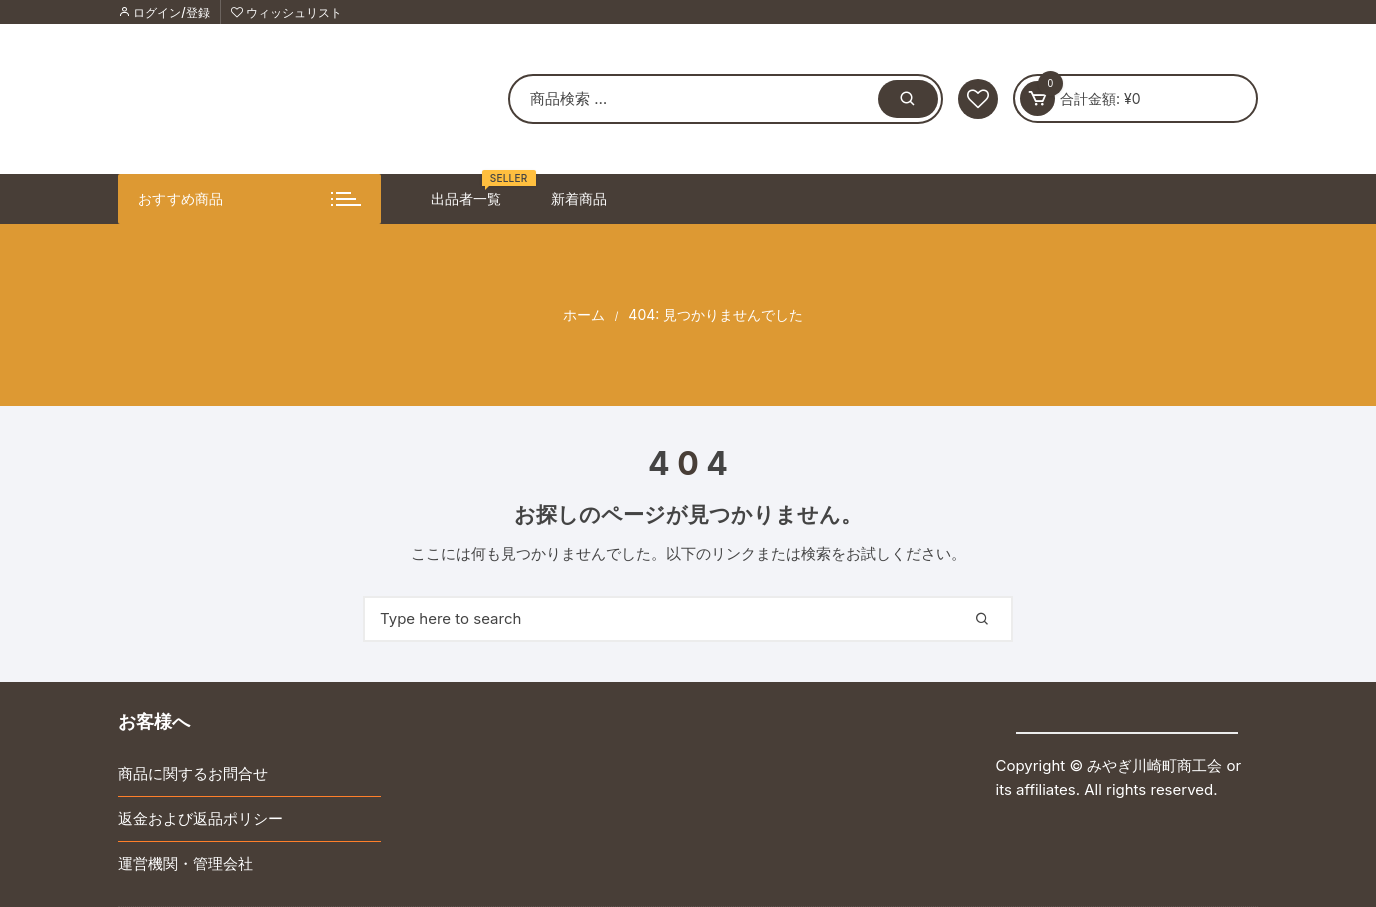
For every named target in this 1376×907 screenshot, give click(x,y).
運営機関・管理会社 (185, 863)
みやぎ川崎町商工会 (1154, 765)
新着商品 (579, 198)
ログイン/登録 (164, 12)
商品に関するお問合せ (193, 773)
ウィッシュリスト (286, 12)
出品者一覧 (473, 190)
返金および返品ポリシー (200, 818)
